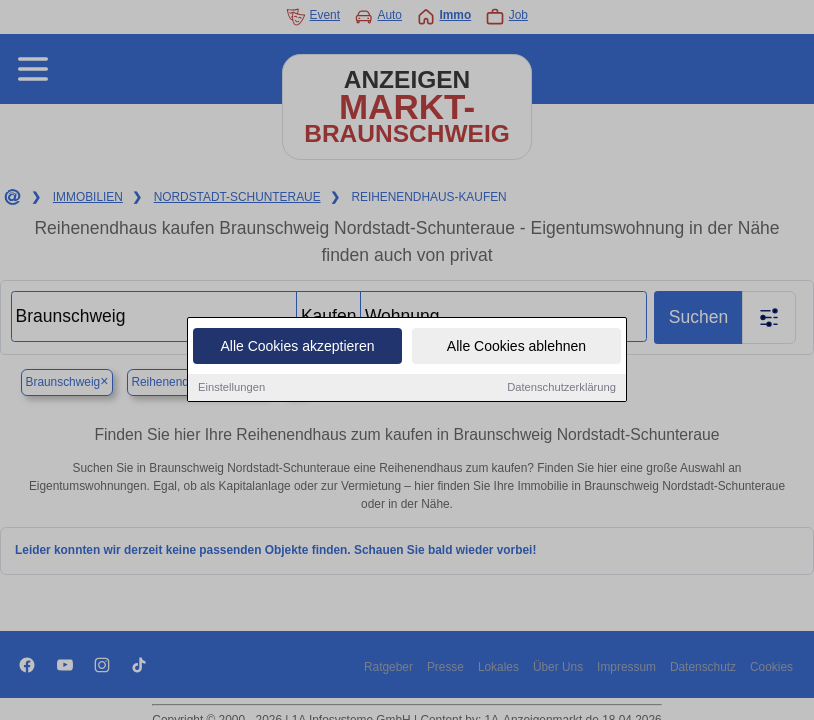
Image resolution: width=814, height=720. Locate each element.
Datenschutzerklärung (561, 389)
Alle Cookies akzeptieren (297, 348)
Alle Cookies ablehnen (516, 348)
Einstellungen (231, 389)
